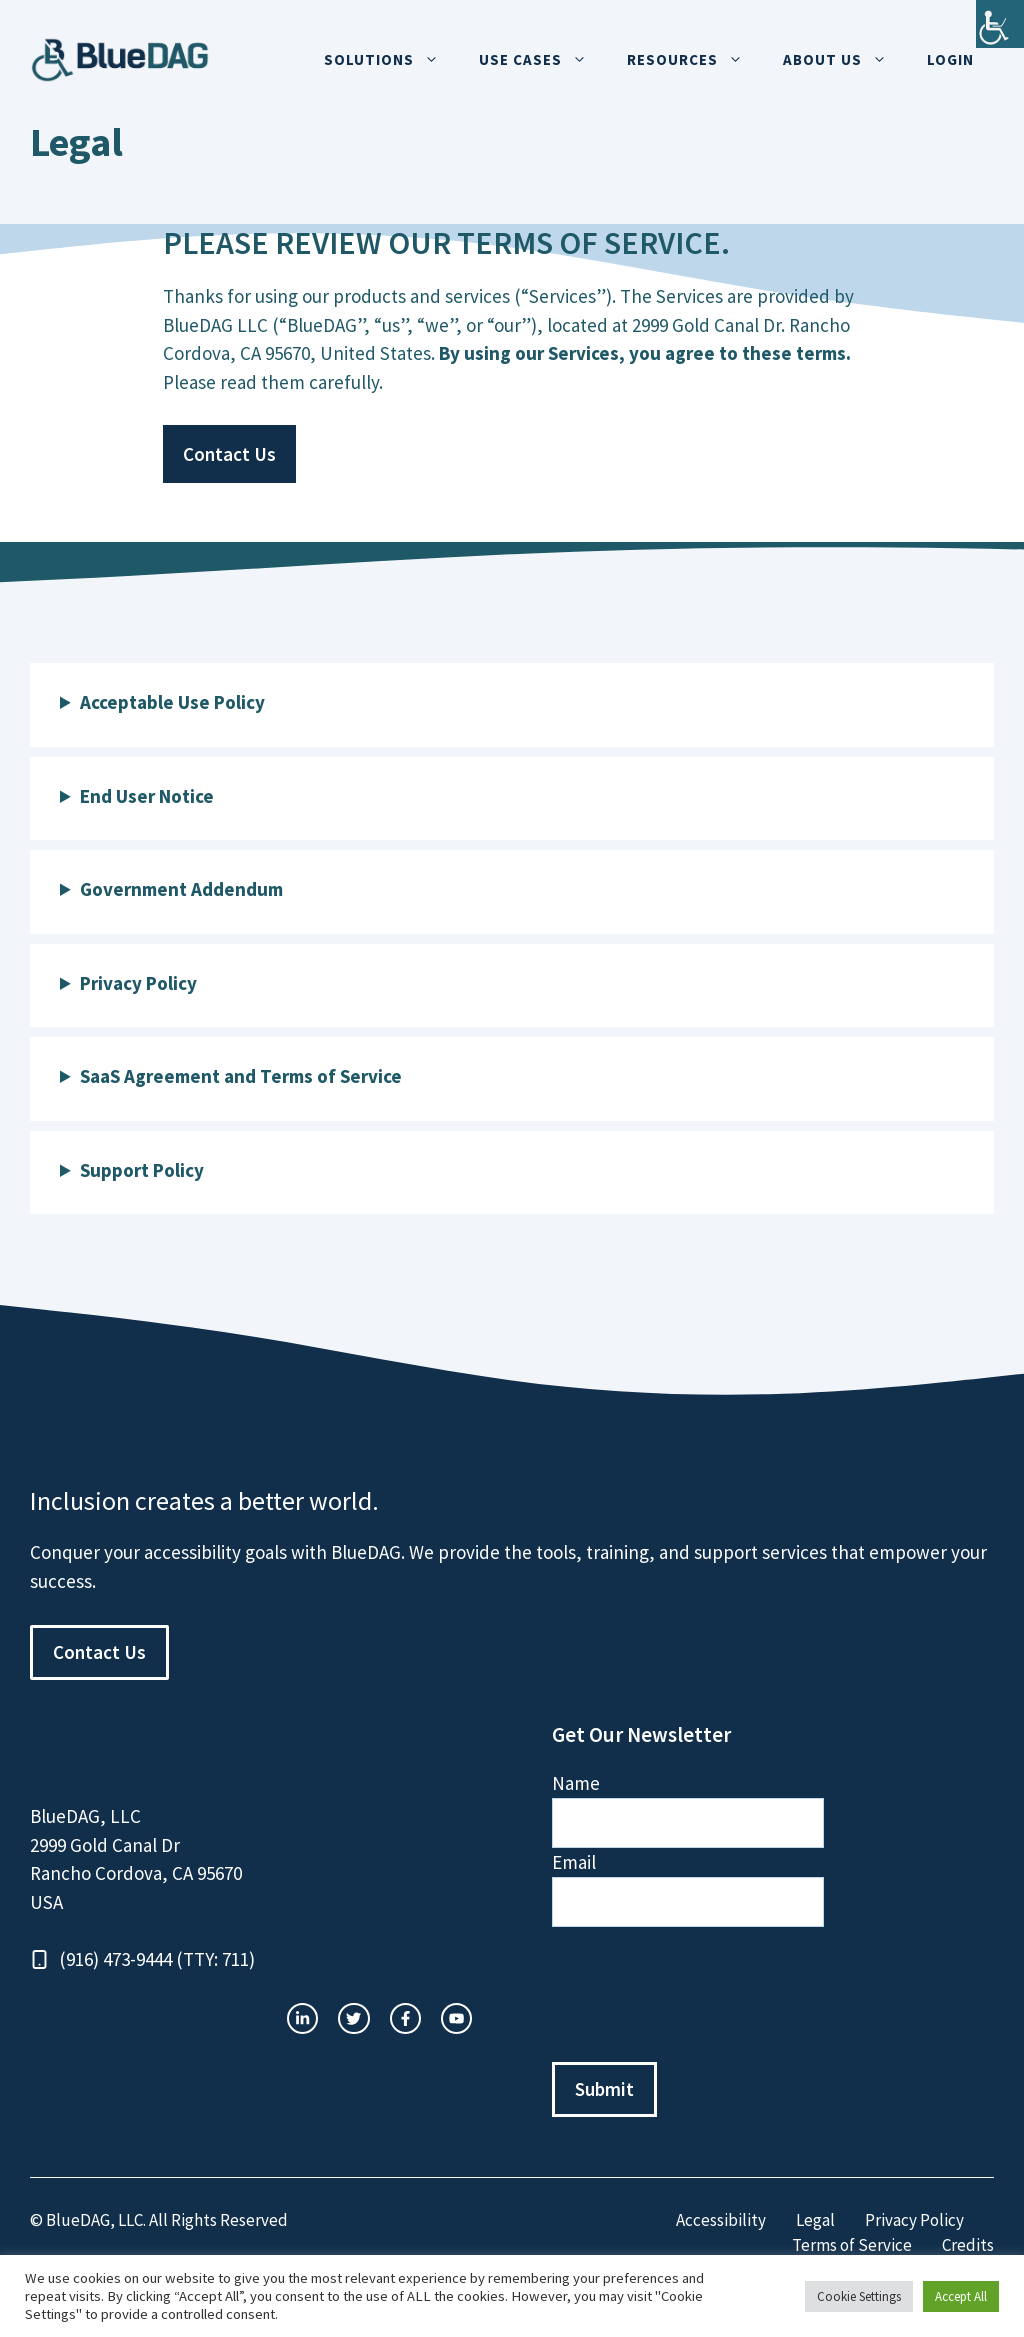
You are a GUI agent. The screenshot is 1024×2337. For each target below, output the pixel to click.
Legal (815, 2220)
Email (574, 1862)
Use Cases (543, 60)
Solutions (391, 60)
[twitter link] (353, 2018)
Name (576, 1783)
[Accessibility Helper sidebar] (1000, 24)
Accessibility (721, 2220)
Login (950, 59)
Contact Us (229, 454)
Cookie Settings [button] (859, 2296)
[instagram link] (302, 2018)
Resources (695, 60)
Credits (968, 2245)
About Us (845, 60)
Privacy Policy (914, 2220)
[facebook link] (456, 2018)
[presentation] (704, 1995)
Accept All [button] (961, 2296)
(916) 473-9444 (115, 1959)
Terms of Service (852, 2245)
